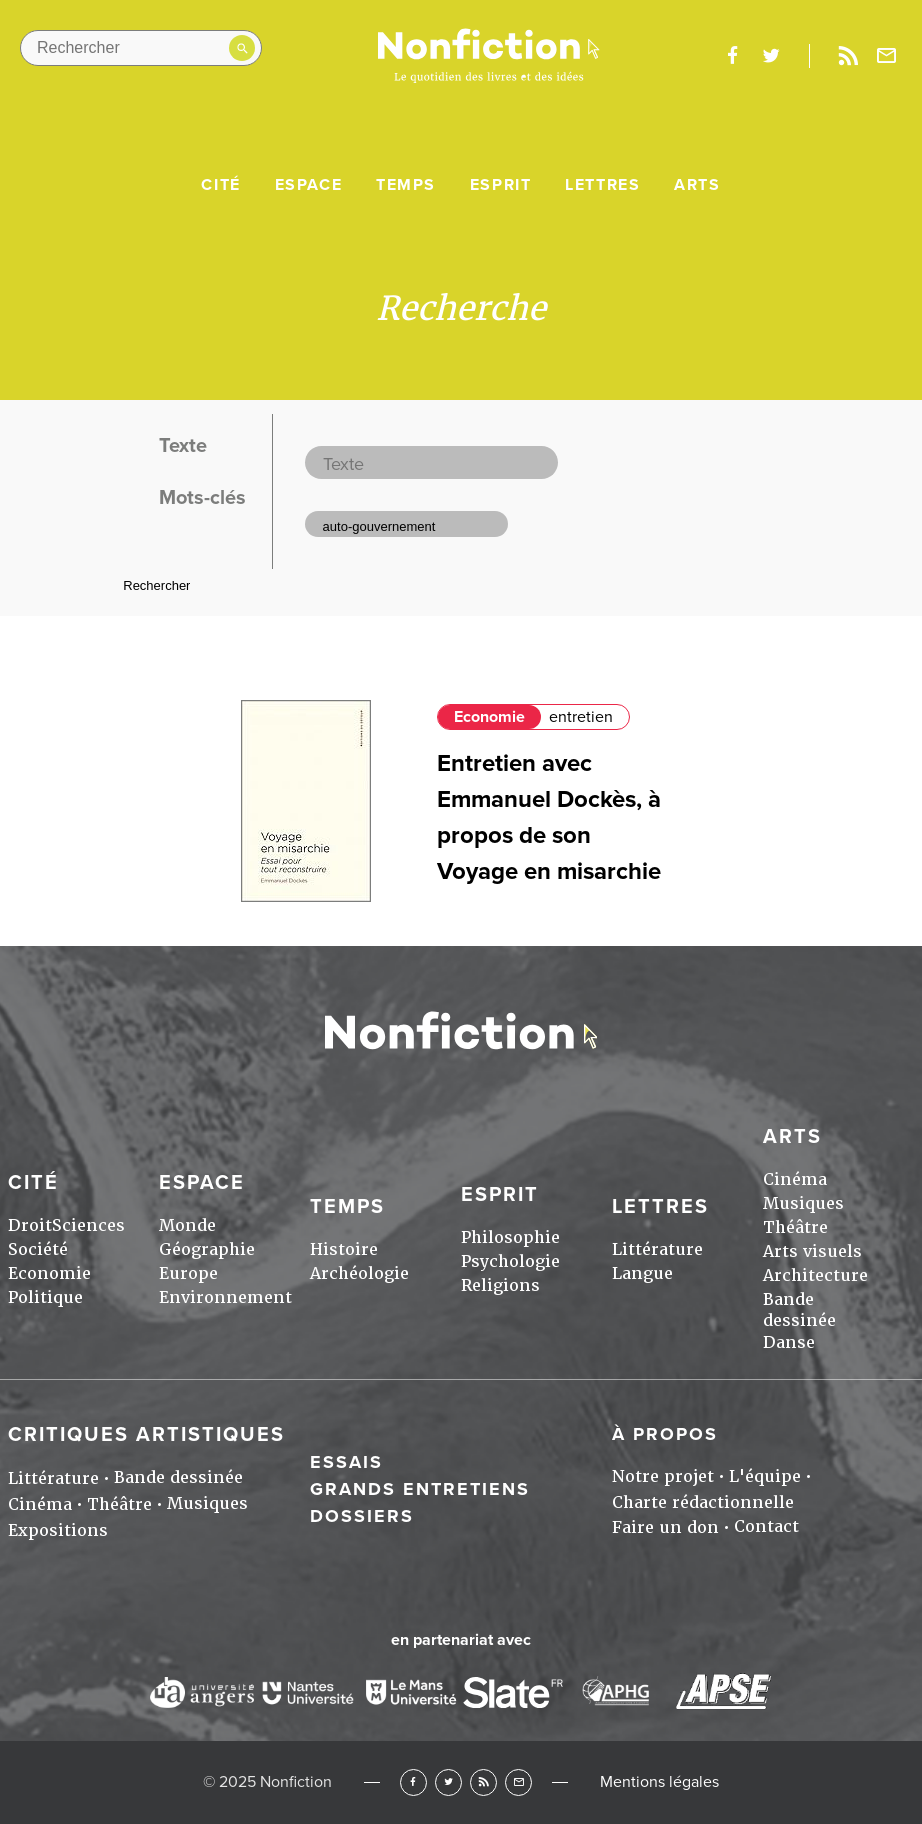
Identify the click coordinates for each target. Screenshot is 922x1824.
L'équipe (765, 1476)
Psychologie (510, 1261)
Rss (848, 56)
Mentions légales (659, 1782)
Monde (187, 1225)
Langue (642, 1273)
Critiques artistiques (146, 1435)
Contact (766, 1526)
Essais (346, 1462)
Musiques (803, 1203)
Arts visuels (812, 1251)
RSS (483, 1782)
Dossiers (362, 1516)
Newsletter (887, 56)
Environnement (225, 1297)
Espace (309, 185)
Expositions (58, 1530)
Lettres (602, 185)
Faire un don (665, 1527)
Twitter (448, 1782)
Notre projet (663, 1476)
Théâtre (795, 1227)
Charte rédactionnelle (703, 1502)
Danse (789, 1342)
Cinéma (795, 1179)
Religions (500, 1285)
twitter (771, 56)
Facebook (413, 1782)
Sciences (88, 1225)
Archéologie (359, 1273)
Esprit (501, 185)
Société (38, 1249)
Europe (188, 1273)
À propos (665, 1434)
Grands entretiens (420, 1489)
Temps (406, 185)
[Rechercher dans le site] (141, 48)
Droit (30, 1225)
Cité (220, 185)
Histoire (344, 1249)
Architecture (815, 1275)
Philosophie (510, 1237)
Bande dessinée (799, 1310)
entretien (581, 717)
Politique (45, 1297)
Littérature (657, 1249)
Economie (489, 717)
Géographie (207, 1249)
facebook (732, 56)
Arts (697, 185)
